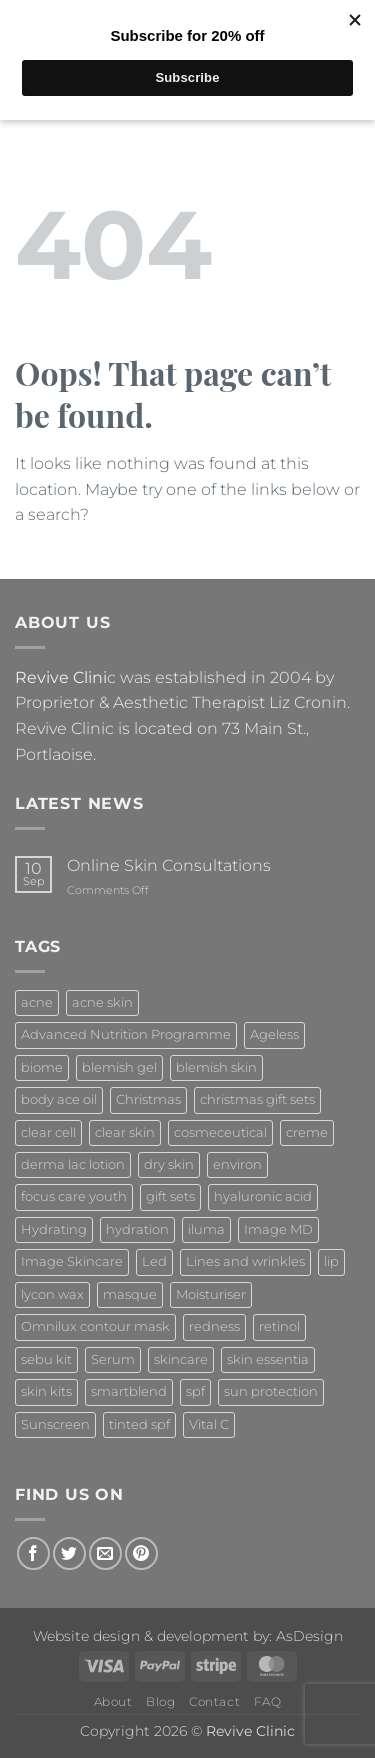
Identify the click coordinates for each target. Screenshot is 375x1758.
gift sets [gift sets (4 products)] (170, 1196)
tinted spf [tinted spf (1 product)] (139, 1424)
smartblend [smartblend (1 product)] (129, 1391)
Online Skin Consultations (169, 865)
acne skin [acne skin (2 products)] (102, 1002)
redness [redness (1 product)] (214, 1326)
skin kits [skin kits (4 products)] (46, 1391)
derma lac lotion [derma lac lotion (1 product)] (73, 1164)
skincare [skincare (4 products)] (181, 1359)
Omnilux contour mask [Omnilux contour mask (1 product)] (95, 1326)
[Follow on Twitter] (69, 1553)
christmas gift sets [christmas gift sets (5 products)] (257, 1099)
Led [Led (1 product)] (154, 1261)
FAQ (268, 1701)
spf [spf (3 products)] (195, 1391)
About (113, 1701)
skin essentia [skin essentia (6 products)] (268, 1359)
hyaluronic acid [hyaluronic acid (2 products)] (263, 1196)
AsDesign (309, 1636)
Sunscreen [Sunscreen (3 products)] (55, 1424)
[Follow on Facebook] (33, 1553)
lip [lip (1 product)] (331, 1261)
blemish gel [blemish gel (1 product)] (119, 1067)
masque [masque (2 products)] (130, 1294)
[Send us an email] (105, 1553)
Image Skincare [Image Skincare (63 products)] (72, 1261)
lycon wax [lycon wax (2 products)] (52, 1294)
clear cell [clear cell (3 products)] (48, 1132)
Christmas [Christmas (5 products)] (148, 1099)
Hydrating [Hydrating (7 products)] (54, 1229)
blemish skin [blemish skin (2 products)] (216, 1067)
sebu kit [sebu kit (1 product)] (46, 1359)
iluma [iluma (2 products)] (206, 1229)
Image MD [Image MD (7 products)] (278, 1229)
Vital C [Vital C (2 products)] (209, 1424)
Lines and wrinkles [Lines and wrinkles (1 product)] (245, 1261)
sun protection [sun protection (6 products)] (271, 1391)
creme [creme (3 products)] (307, 1132)
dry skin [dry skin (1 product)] (169, 1164)
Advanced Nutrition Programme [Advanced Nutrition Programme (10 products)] (126, 1034)
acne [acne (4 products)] (37, 1002)
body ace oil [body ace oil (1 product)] (59, 1099)
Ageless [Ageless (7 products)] (274, 1034)
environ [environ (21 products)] (237, 1164)
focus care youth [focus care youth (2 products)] (74, 1196)
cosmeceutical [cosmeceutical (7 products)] (220, 1132)
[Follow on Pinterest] (141, 1553)
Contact (214, 1701)
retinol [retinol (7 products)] (279, 1326)
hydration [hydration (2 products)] (137, 1229)
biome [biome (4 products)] (42, 1067)
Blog (160, 1701)
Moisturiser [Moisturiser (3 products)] (211, 1294)
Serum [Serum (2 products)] (113, 1359)
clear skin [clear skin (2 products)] (125, 1132)
